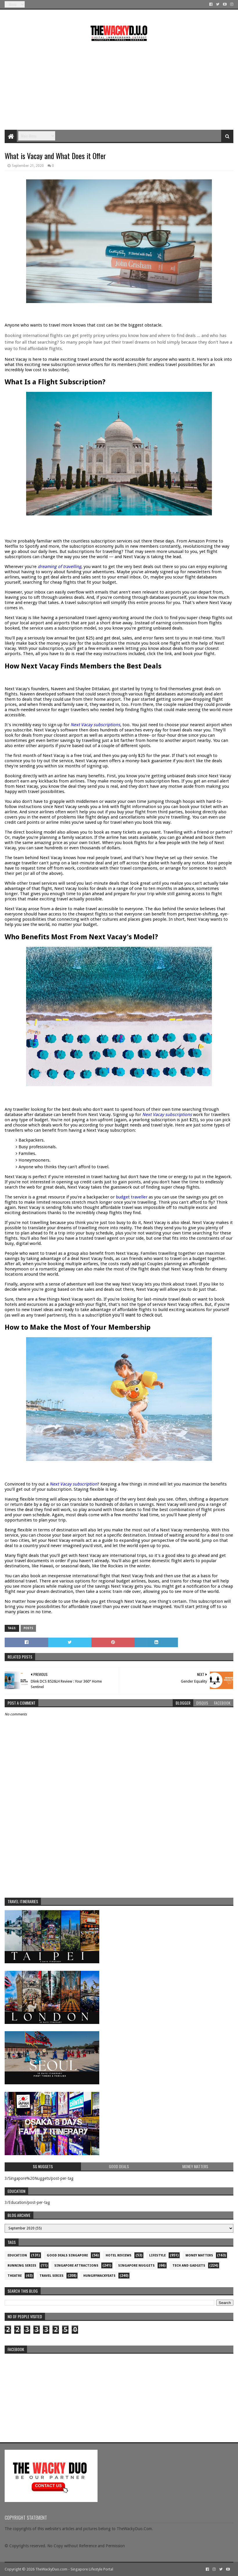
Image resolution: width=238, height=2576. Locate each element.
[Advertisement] (119, 83)
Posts (28, 1628)
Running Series (22, 2265)
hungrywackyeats (99, 2276)
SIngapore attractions (76, 2265)
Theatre (15, 2276)
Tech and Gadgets (188, 2265)
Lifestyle (157, 2255)
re (119, 2393)
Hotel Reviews (118, 2255)
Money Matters (199, 2255)
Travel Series (51, 2276)
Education (17, 2255)
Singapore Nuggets (136, 2265)
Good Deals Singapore (67, 2255)
